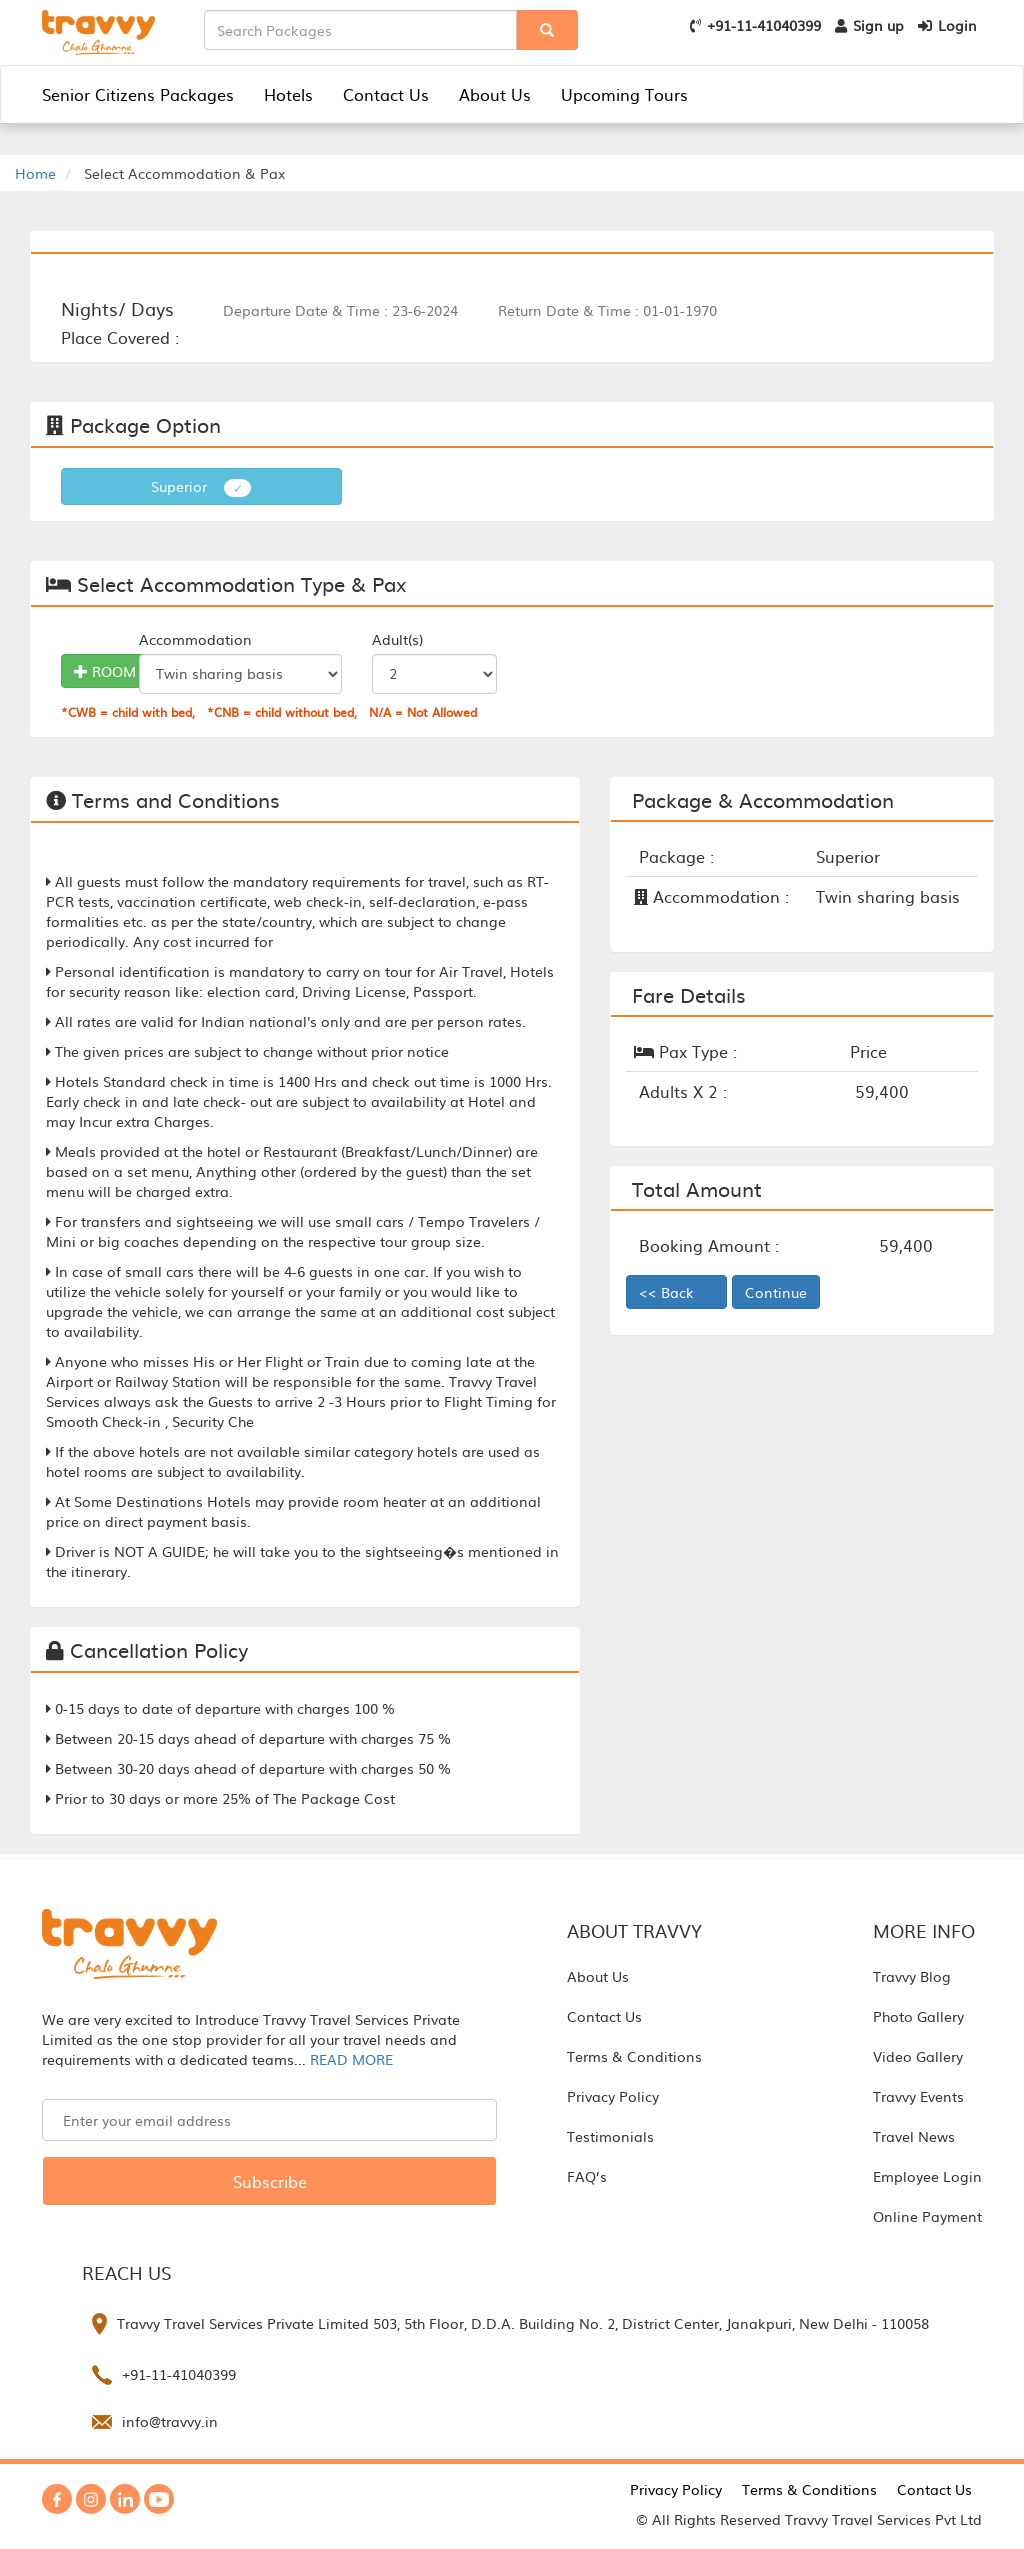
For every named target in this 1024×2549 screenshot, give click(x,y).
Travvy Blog (912, 1976)
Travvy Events (918, 2096)
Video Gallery (918, 2056)
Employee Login (927, 2176)
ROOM (105, 671)
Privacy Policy (613, 2096)
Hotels (288, 94)
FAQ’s (587, 2176)
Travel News (914, 2136)
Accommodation (195, 639)
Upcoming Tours (624, 94)
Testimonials (610, 2136)
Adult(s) (397, 639)
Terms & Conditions (634, 2056)
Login (947, 25)
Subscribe (270, 2181)
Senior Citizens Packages (138, 94)
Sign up (869, 25)
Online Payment (927, 2216)
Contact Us (386, 94)
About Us (495, 94)
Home (35, 173)
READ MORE (351, 2059)
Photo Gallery (918, 2016)
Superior (201, 486)
